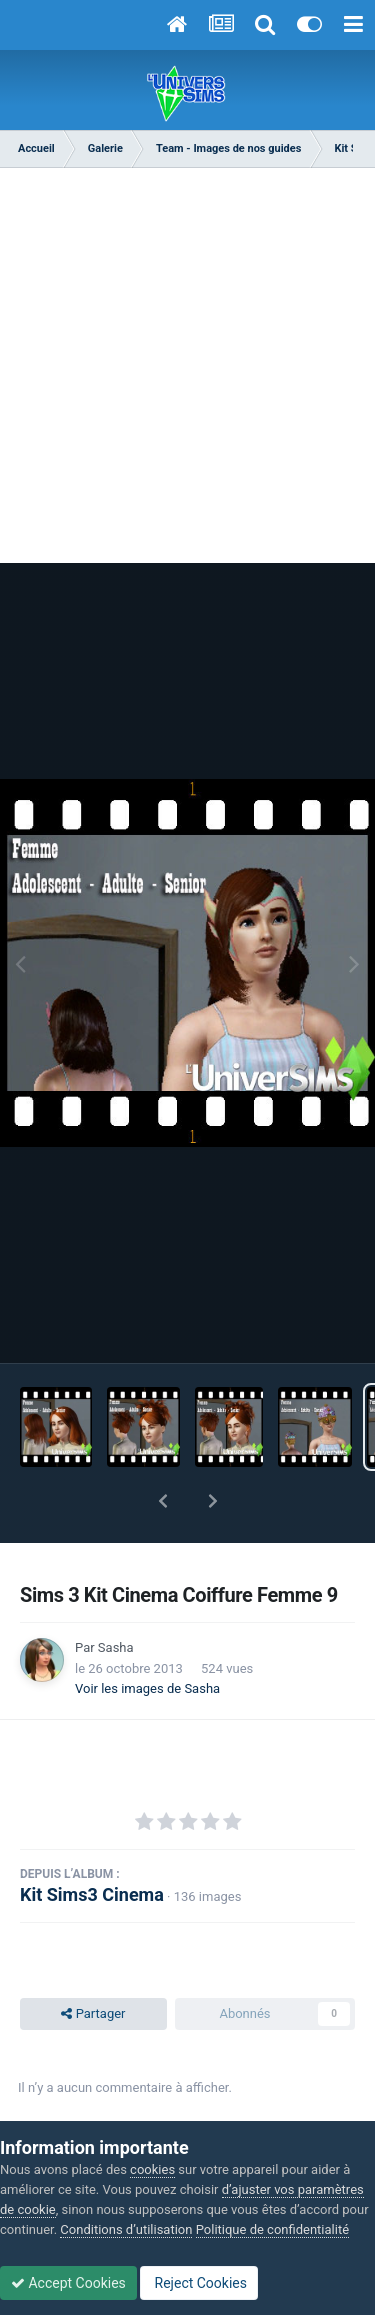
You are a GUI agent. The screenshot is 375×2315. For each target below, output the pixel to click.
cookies (152, 2169)
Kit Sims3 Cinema (92, 1894)
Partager (93, 2014)
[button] (163, 1501)
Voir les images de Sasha (147, 1688)
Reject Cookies (199, 2283)
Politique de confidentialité (272, 2229)
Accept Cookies (68, 2283)
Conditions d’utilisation (126, 2229)
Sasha (116, 1647)
